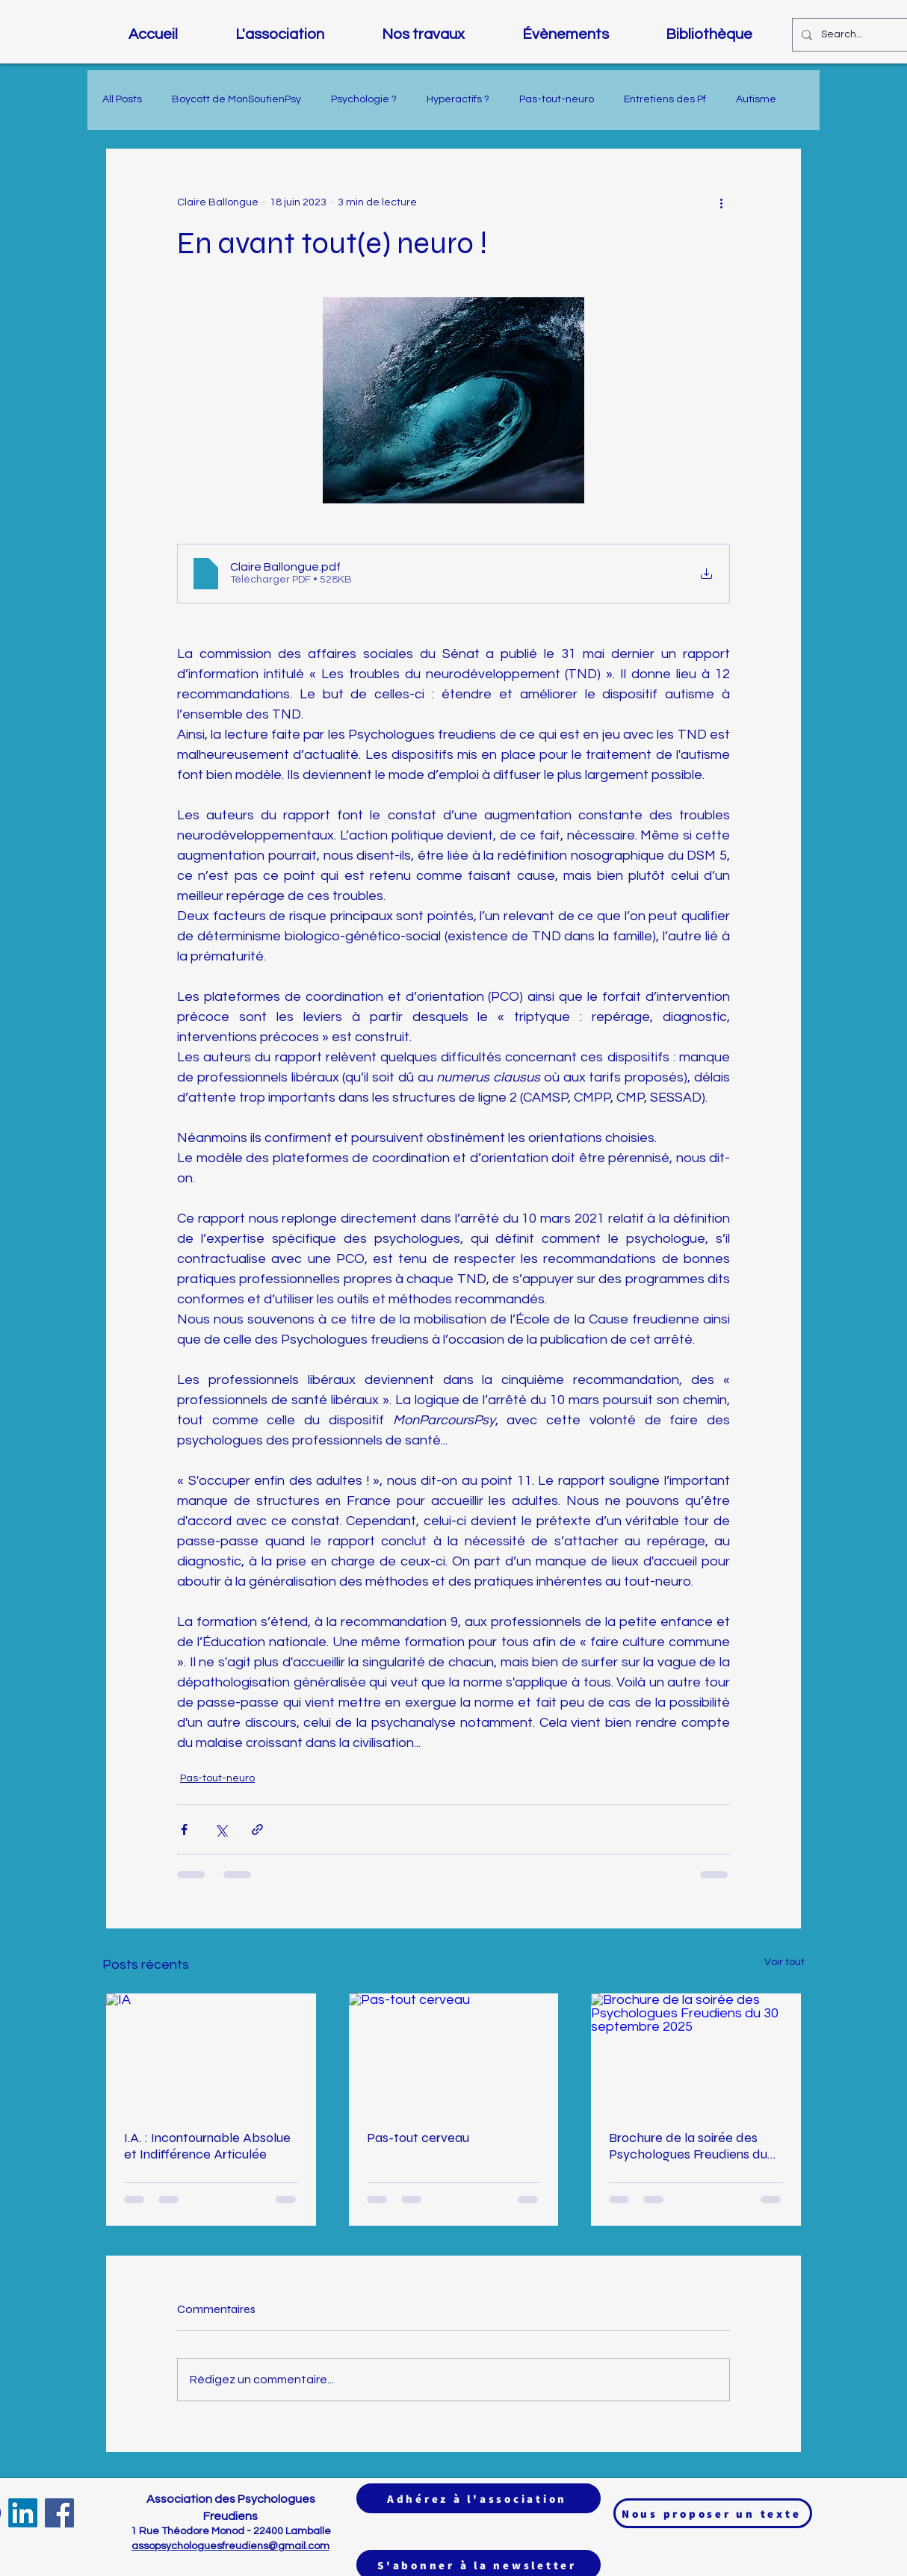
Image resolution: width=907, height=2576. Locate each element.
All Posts (122, 99)
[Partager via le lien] (257, 1829)
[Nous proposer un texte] (712, 2513)
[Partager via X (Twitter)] (221, 1829)
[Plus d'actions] (721, 202)
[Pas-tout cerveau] (454, 2052)
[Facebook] (59, 2512)
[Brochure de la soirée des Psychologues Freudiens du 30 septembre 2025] (696, 2052)
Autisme (756, 99)
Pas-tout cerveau (418, 2137)
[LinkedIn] (22, 2512)
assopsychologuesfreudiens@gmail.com (230, 2546)
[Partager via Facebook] (184, 1829)
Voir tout (784, 1962)
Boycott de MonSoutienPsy (236, 99)
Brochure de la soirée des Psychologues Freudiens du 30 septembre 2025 (688, 2145)
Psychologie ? (364, 99)
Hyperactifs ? (458, 99)
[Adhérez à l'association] (478, 2498)
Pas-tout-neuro (556, 99)
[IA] (211, 2052)
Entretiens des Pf (665, 99)
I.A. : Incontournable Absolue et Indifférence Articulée (207, 2145)
